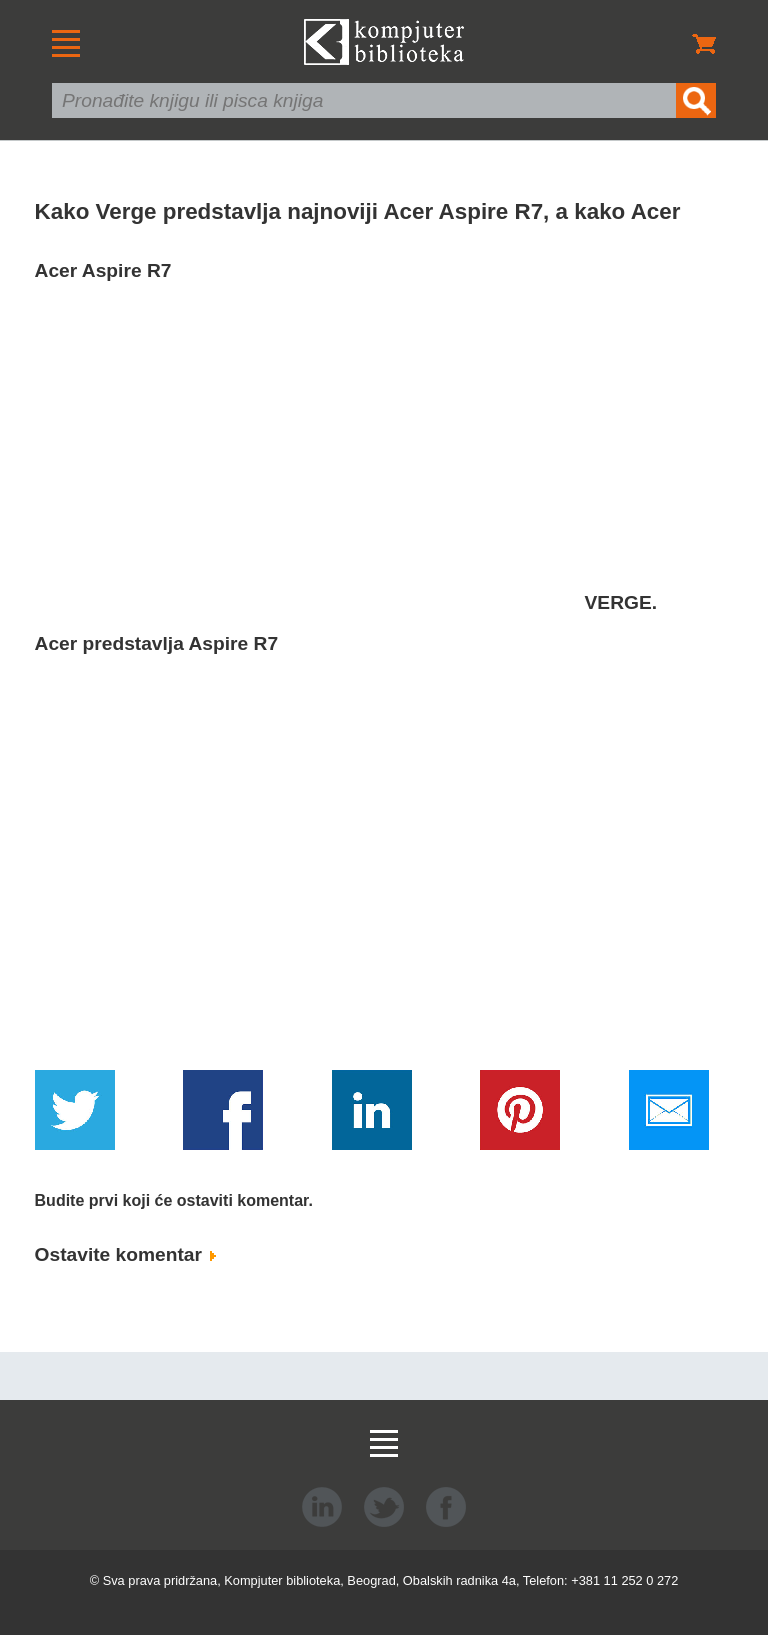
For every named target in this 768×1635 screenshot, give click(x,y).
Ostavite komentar (126, 1254)
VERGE (618, 602)
